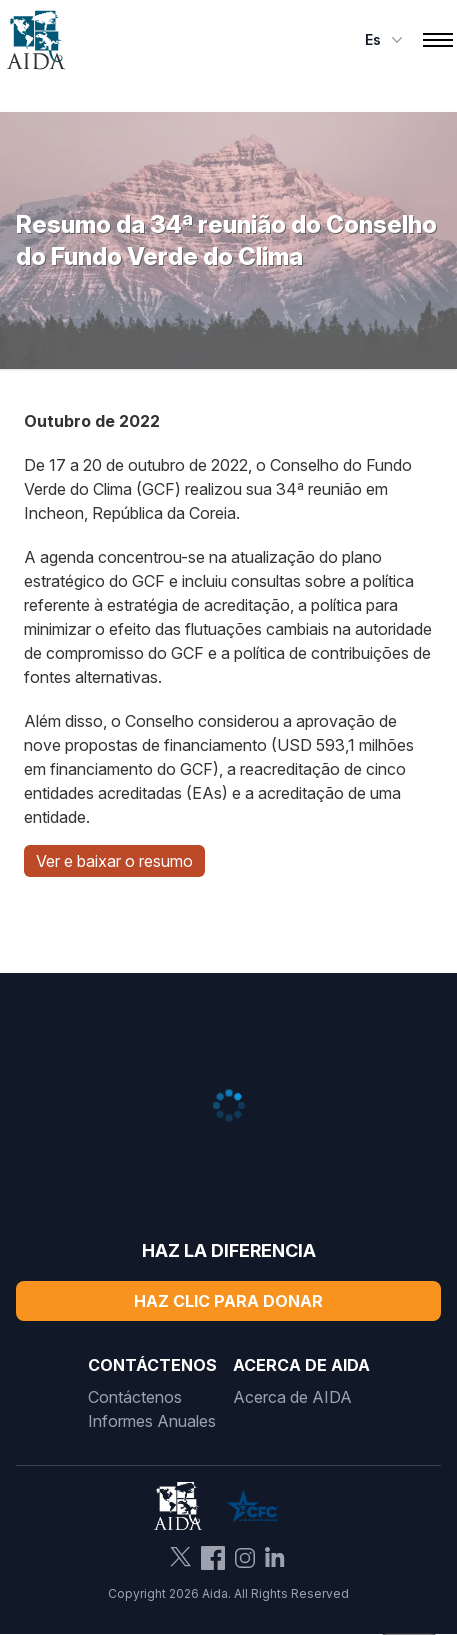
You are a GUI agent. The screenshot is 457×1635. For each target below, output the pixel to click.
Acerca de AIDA (292, 1397)
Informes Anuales (152, 1421)
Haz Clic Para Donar (228, 1301)
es (386, 40)
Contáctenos (135, 1397)
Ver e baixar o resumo (114, 861)
